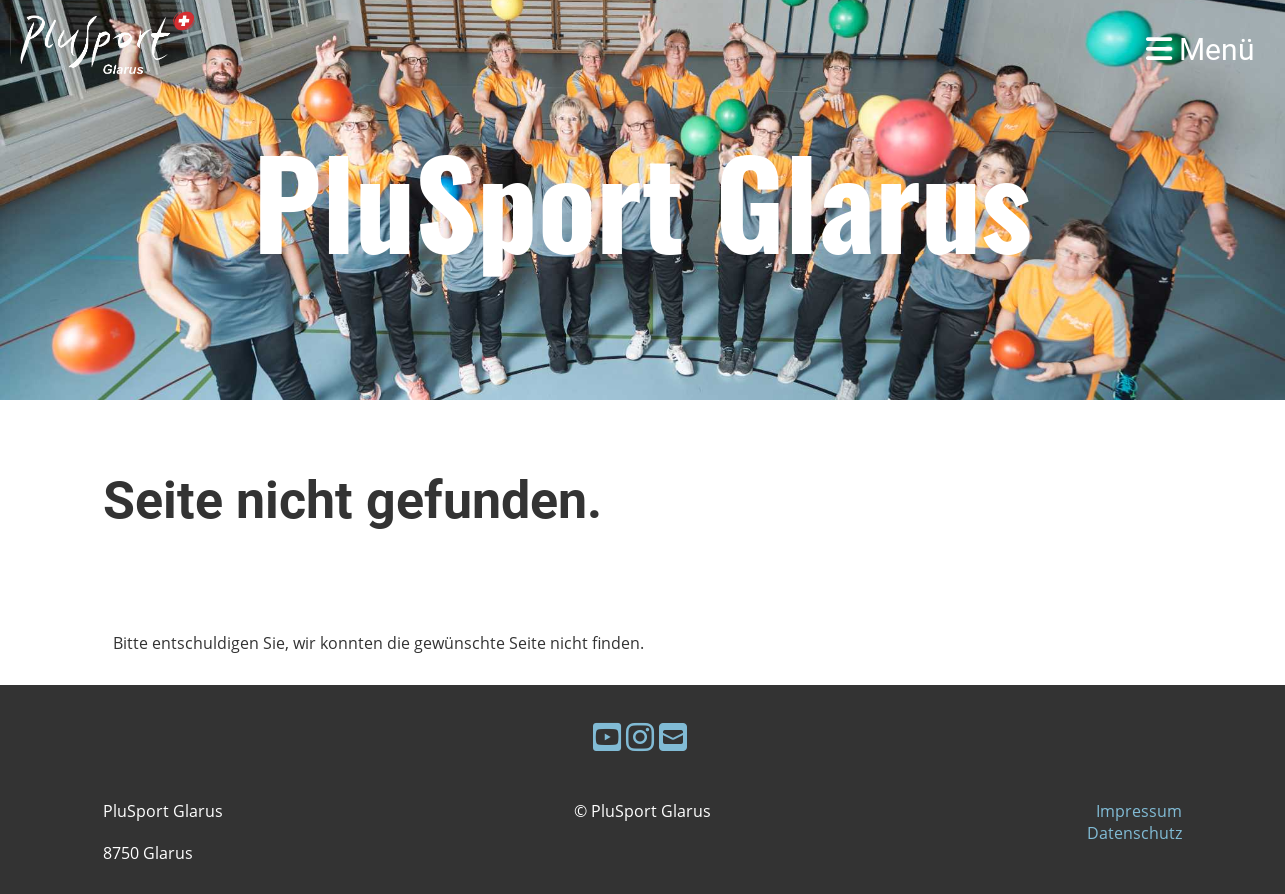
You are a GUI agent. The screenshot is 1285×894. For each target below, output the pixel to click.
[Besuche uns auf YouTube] (607, 736)
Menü (1200, 49)
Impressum (1139, 811)
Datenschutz (1134, 833)
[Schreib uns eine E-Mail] (673, 736)
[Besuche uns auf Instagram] (640, 736)
